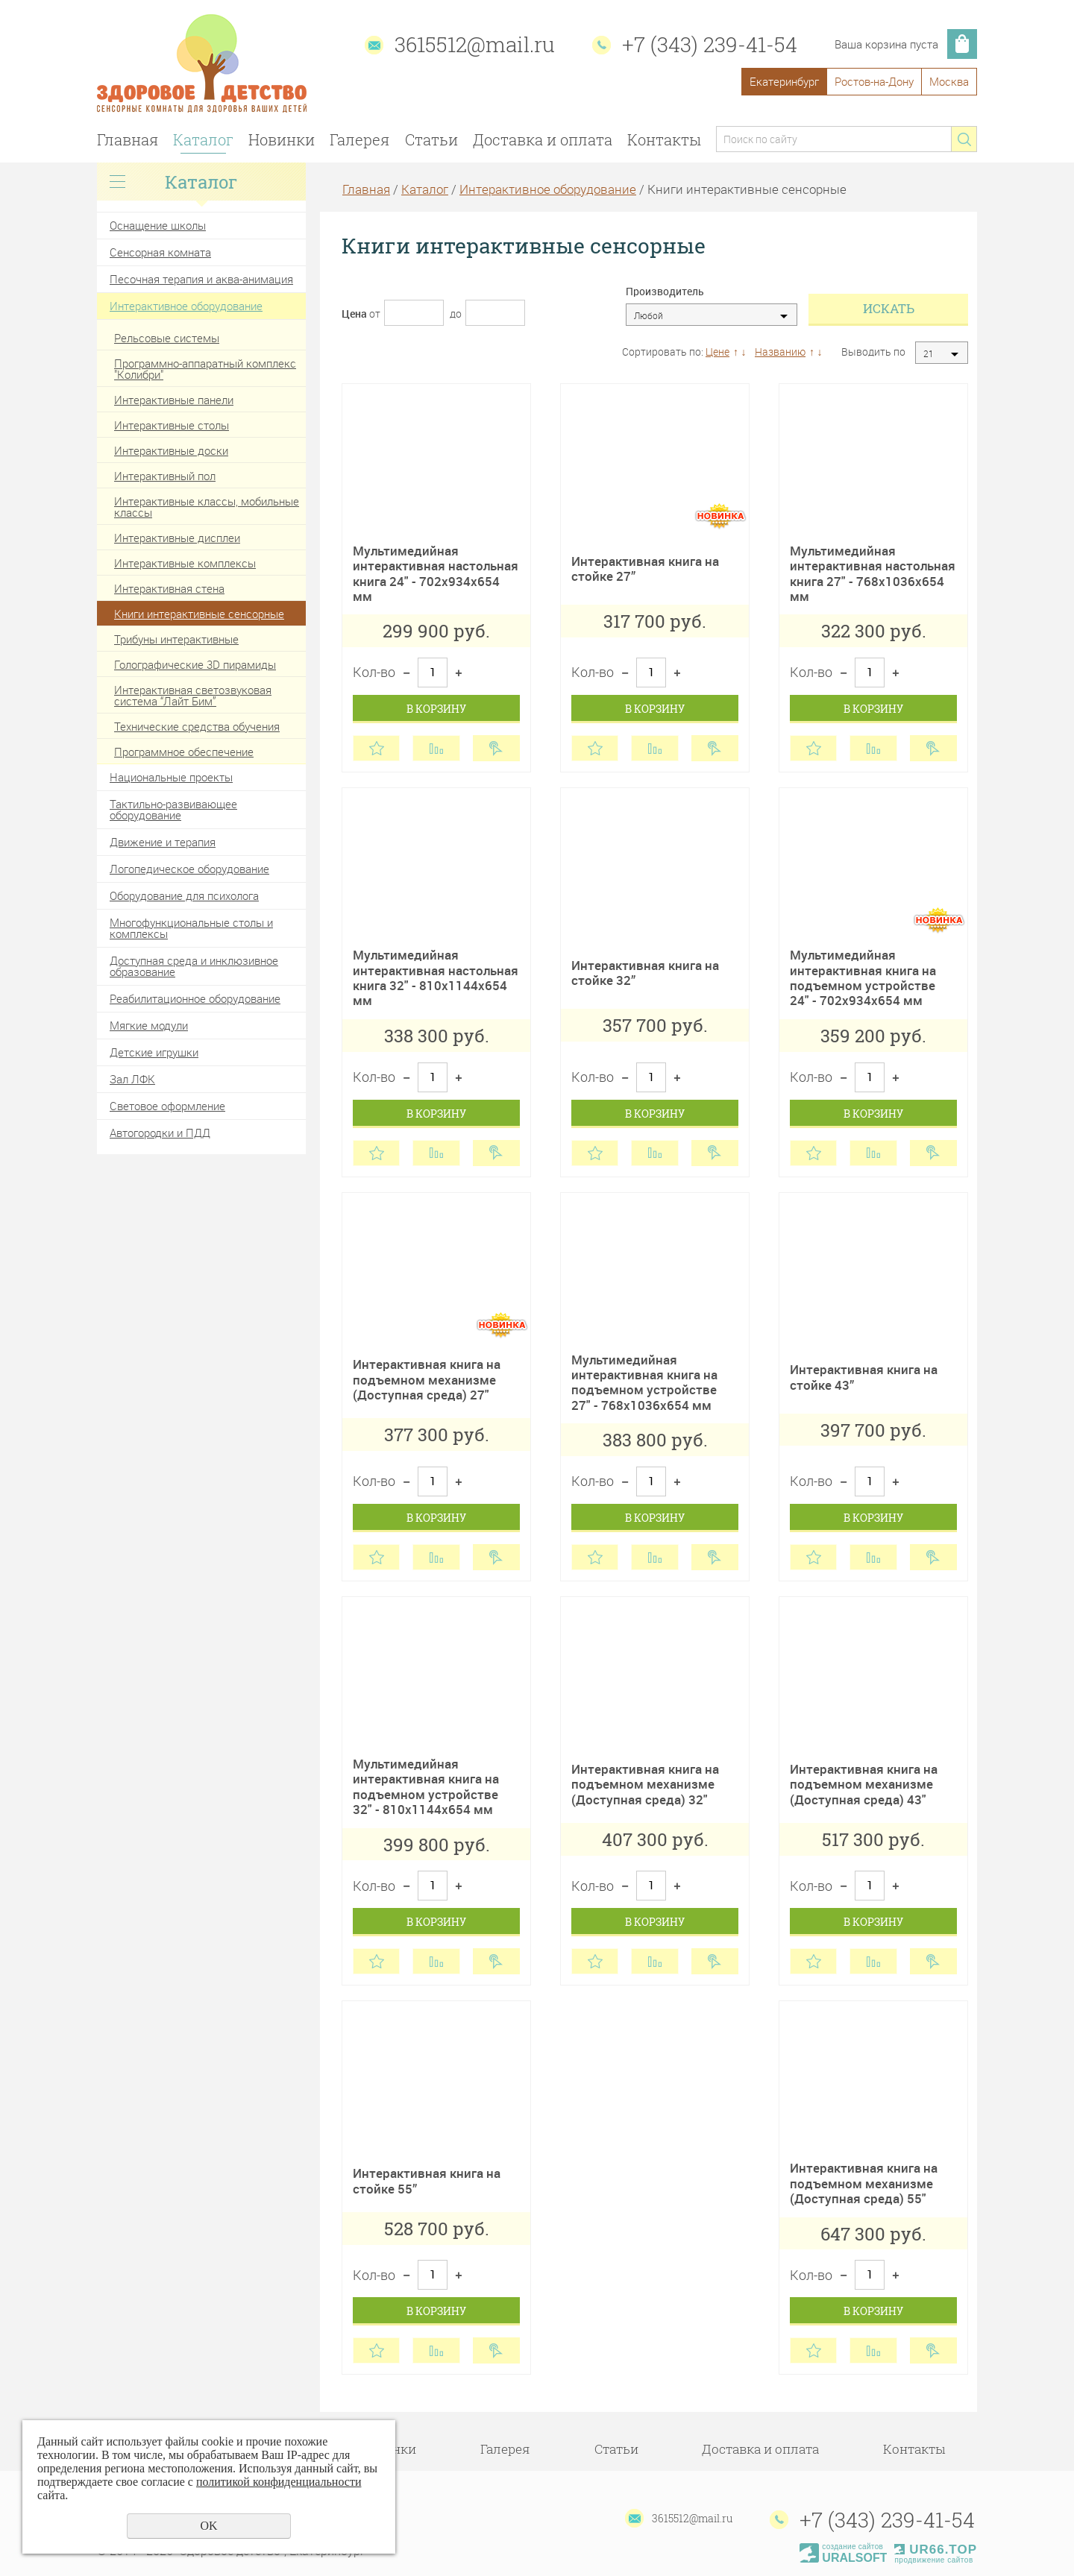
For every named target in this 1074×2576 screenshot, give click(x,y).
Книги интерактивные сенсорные (199, 613)
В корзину (436, 709)
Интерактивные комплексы (185, 562)
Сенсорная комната (160, 252)
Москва (949, 81)
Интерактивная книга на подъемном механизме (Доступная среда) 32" (645, 1784)
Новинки (281, 139)
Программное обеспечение (184, 751)
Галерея (359, 139)
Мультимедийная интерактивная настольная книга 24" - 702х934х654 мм (435, 573)
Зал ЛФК (132, 1078)
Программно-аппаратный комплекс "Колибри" (205, 369)
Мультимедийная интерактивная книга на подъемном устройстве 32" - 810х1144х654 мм (426, 1786)
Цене (717, 351)
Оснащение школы (158, 225)
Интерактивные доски (171, 450)
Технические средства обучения (197, 726)
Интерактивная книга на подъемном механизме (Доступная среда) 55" (864, 2183)
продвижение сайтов (933, 2560)
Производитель (665, 292)
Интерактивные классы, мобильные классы (206, 507)
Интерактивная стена (169, 588)
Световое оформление (167, 1105)
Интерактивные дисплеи (177, 537)
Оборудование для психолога (184, 895)
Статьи (431, 139)
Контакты (664, 139)
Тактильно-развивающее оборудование (173, 809)
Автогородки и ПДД (160, 1132)
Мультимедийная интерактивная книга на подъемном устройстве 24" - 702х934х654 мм (863, 977)
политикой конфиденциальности (279, 2481)
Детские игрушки (154, 1052)
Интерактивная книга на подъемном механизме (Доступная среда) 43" (864, 1784)
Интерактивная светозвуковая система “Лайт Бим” (192, 695)
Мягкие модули (149, 1025)
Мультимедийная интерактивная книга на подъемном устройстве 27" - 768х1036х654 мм (644, 1382)
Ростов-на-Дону (874, 81)
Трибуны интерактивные (176, 639)
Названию (780, 351)
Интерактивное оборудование (186, 305)
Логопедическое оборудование (189, 868)
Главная (127, 139)
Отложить (376, 748)
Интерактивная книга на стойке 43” (864, 1377)
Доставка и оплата (542, 139)
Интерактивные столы (171, 425)
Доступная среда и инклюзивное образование (194, 966)
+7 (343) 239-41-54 (709, 44)
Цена (354, 313)
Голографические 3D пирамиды (195, 664)
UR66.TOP (935, 2549)
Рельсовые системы (166, 337)
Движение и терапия (163, 841)
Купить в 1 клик (496, 748)
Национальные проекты (171, 776)
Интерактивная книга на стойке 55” (426, 2180)
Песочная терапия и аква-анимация (201, 278)
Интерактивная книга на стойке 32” (645, 973)
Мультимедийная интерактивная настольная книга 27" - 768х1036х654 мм (872, 573)
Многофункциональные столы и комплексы (191, 928)
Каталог (203, 139)
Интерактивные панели (173, 399)
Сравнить (435, 748)
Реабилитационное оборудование (195, 998)
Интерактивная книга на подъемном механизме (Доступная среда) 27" (426, 1379)
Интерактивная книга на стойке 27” (645, 568)
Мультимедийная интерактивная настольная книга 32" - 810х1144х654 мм (435, 977)
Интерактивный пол (165, 475)
